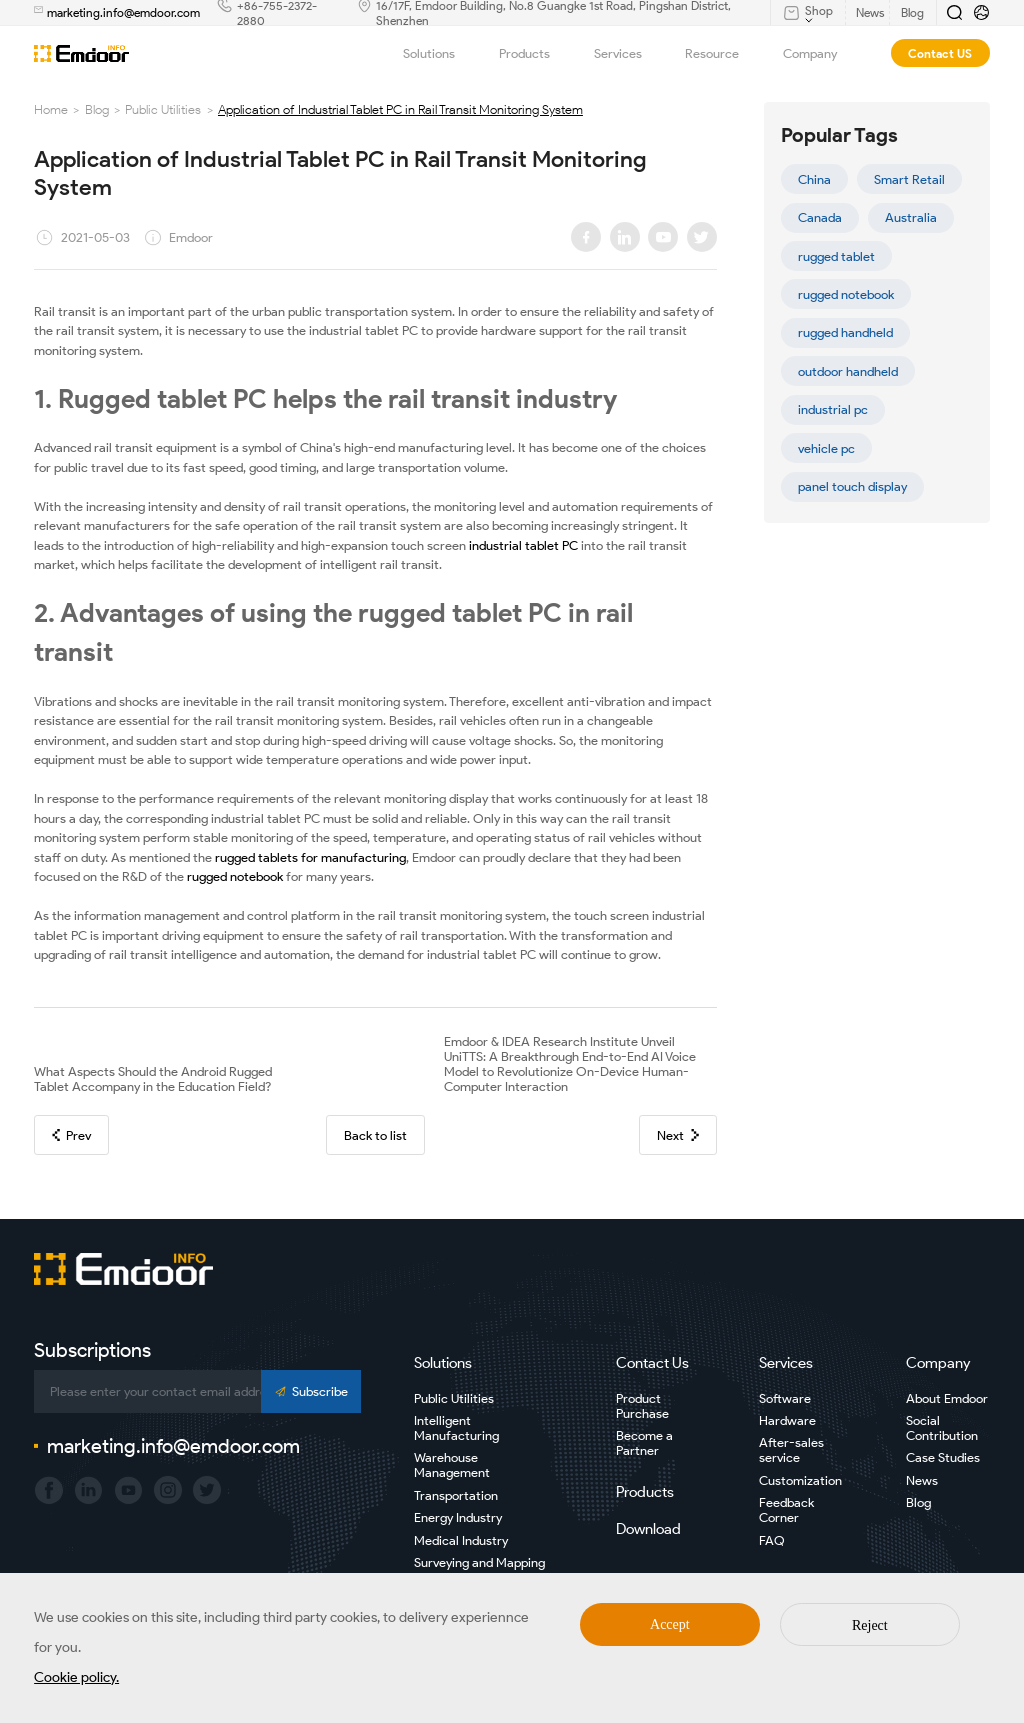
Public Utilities (163, 109)
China (814, 179)
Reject (870, 1625)
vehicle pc (826, 448)
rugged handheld (845, 332)
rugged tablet (836, 256)
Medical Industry (461, 1540)
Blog (97, 109)
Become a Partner (644, 1443)
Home (51, 109)
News (922, 1480)
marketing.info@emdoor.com (123, 12)
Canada (820, 217)
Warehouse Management (452, 1465)
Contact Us (652, 1363)
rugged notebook (846, 294)
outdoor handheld (848, 371)
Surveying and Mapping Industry (479, 1570)
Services (628, 53)
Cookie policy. (76, 1677)
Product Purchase (642, 1406)
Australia (911, 217)
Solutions (439, 53)
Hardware (787, 1420)
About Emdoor (947, 1398)
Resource (722, 53)
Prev (71, 1135)
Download (648, 1529)
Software (785, 1398)
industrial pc (833, 409)
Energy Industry (458, 1517)
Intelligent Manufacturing (456, 1428)
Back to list (375, 1135)
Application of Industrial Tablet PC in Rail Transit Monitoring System (400, 109)
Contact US (940, 53)
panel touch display (852, 486)
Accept (670, 1624)
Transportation (456, 1495)
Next (677, 1135)
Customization (800, 1480)
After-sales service (791, 1450)
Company (820, 53)
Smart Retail (909, 179)
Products (535, 53)
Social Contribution (942, 1428)
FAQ (772, 1540)
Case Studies (943, 1457)
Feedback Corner (786, 1510)
